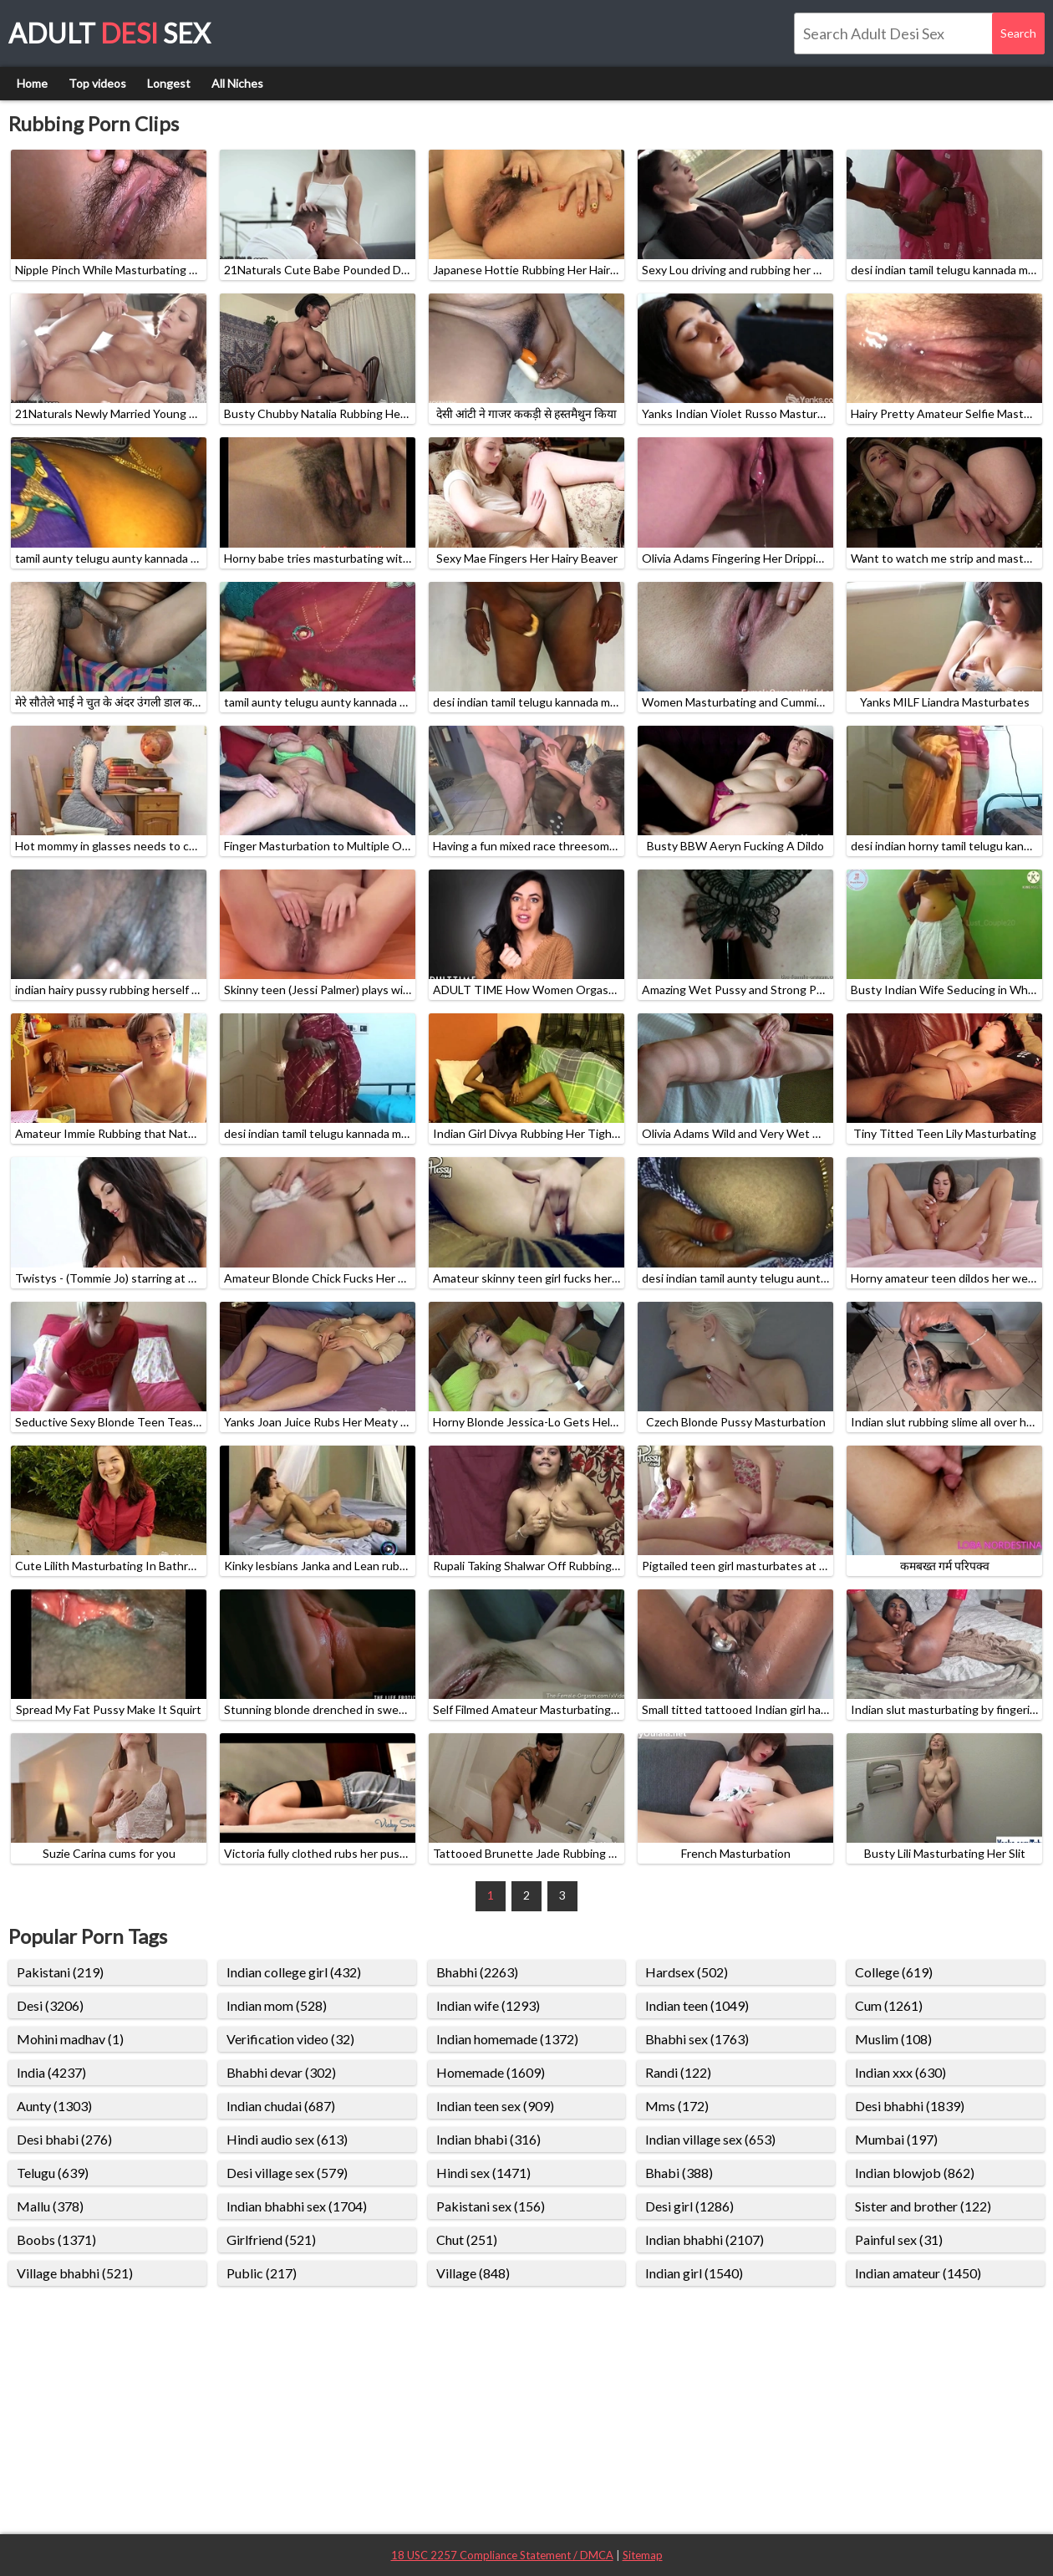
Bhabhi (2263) (477, 1972)
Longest (169, 83)
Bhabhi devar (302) (281, 2072)
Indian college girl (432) (293, 1972)
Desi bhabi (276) (64, 2139)
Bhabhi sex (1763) (697, 2039)
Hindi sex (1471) (483, 2173)
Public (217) (261, 2273)
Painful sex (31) (899, 2239)
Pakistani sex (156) (490, 2206)
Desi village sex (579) (287, 2173)
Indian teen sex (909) (495, 2106)
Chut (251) (466, 2239)
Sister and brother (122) (923, 2206)
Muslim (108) (893, 2039)
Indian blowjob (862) (914, 2173)
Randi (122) (678, 2072)
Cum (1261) (889, 2005)
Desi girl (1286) (689, 2206)
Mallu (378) (50, 2206)
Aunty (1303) (54, 2106)
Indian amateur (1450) (918, 2273)
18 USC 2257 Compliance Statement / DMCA (502, 2555)
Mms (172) (677, 2106)
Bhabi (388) (679, 2173)
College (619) (894, 1972)
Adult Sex (109, 33)
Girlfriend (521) (271, 2239)
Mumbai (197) (896, 2139)
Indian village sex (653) (710, 2139)
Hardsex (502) (686, 1972)
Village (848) (473, 2273)
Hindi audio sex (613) (287, 2139)
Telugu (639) (53, 2173)
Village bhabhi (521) (75, 2273)
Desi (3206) (50, 2005)
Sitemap (643, 2555)
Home (32, 83)
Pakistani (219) (60, 1972)
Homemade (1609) (490, 2072)
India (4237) (51, 2072)
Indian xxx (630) (900, 2072)
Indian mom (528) (276, 2005)
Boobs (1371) (56, 2239)
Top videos (97, 83)
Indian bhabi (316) (488, 2139)
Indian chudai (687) (280, 2106)
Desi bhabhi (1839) (909, 2106)
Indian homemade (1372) (507, 2039)
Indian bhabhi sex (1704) (296, 2206)
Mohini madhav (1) (70, 2039)
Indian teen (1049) (697, 2005)
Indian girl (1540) (694, 2273)
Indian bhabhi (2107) (704, 2239)
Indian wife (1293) (488, 2005)
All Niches (237, 83)
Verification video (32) (290, 2039)
